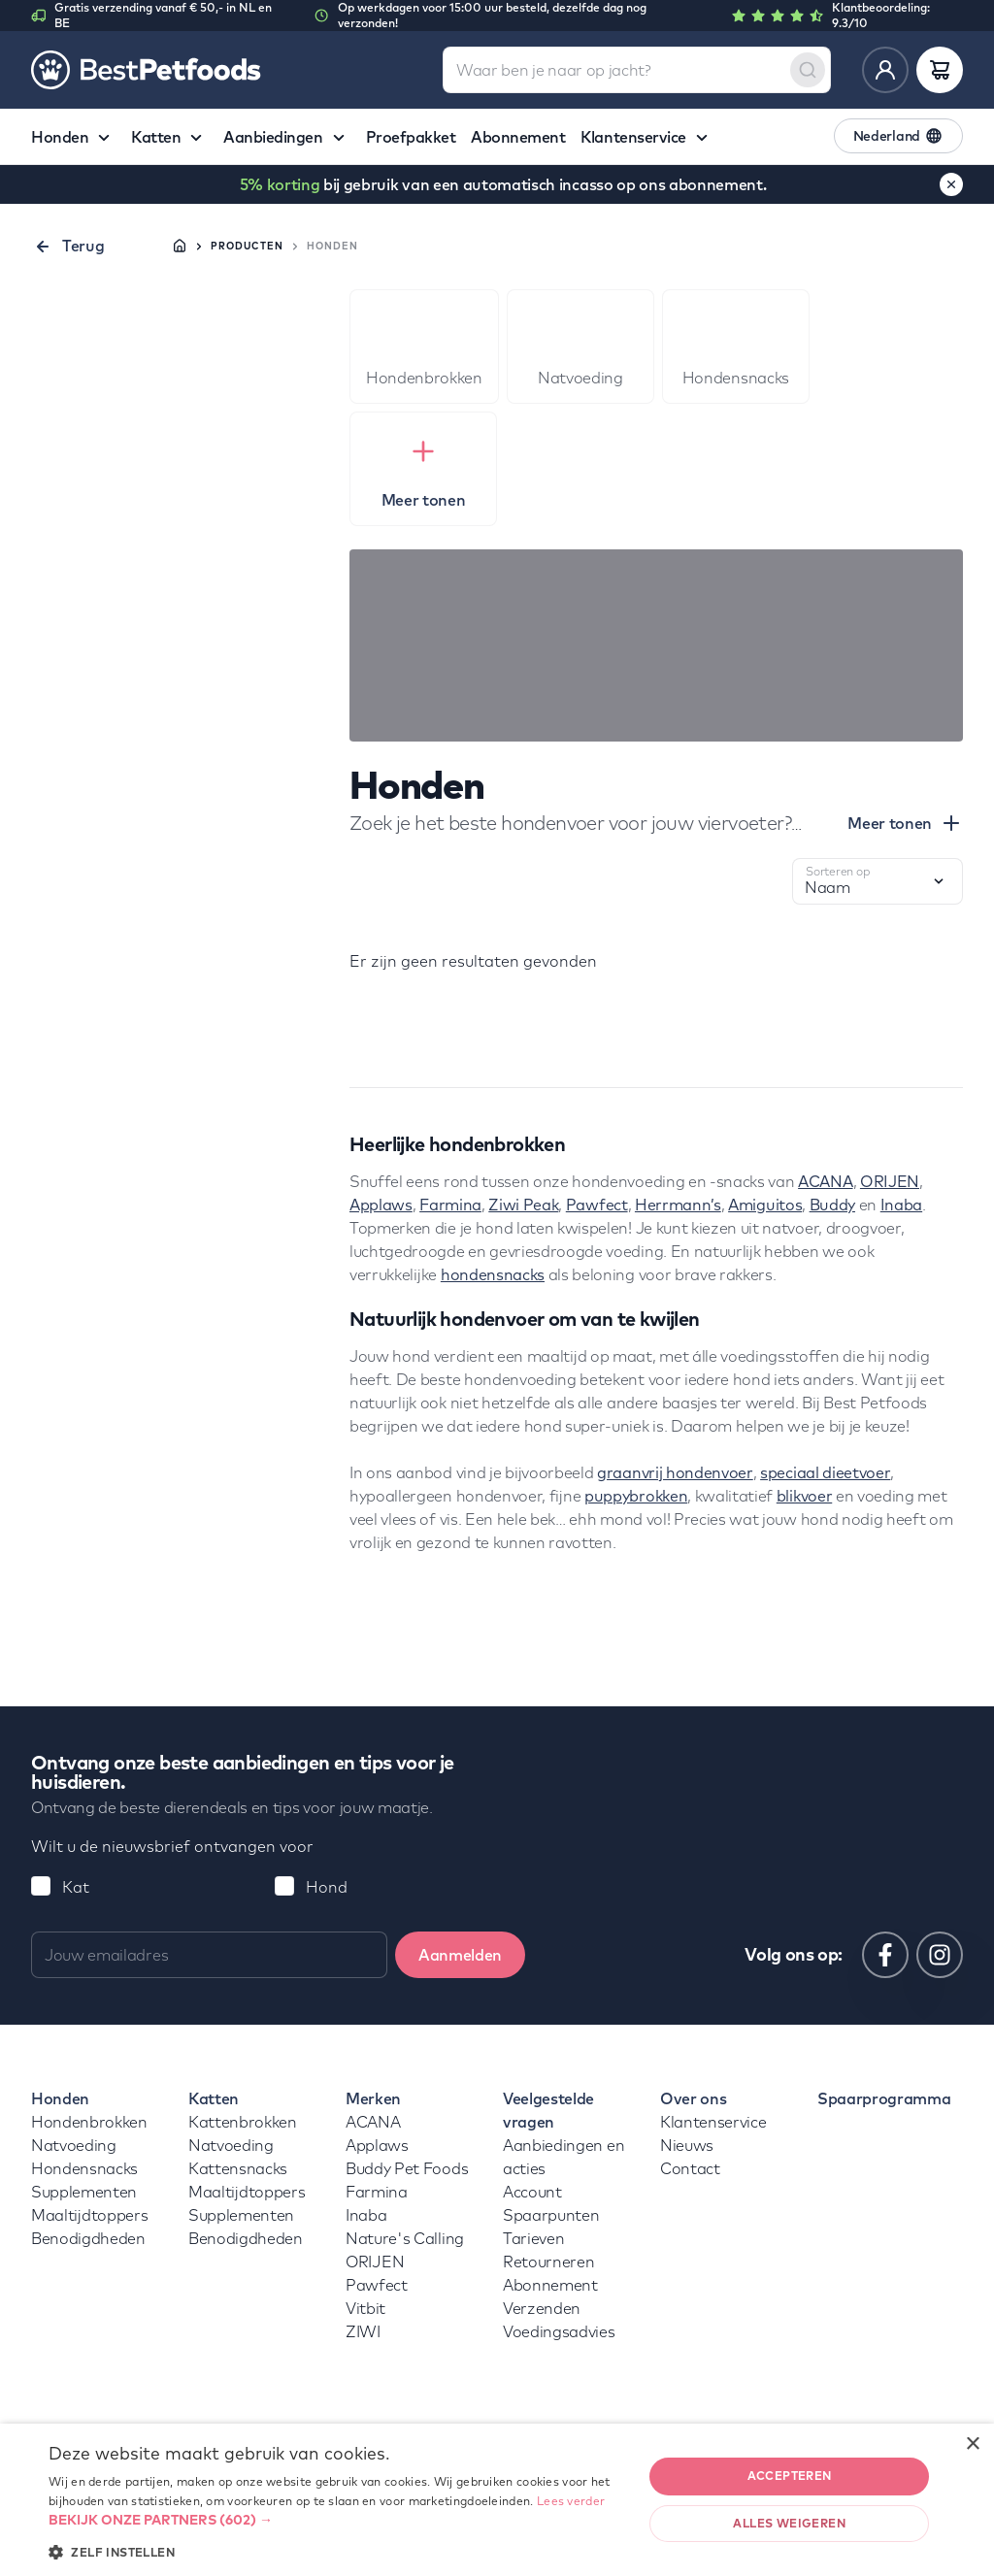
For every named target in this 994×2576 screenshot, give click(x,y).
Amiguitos (765, 1204)
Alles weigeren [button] (789, 2523)
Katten (213, 2098)
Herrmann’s (678, 1204)
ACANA (825, 1181)
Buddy (832, 1204)
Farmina (450, 1204)
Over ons (693, 2098)
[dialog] (497, 2500)
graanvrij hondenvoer (675, 1472)
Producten (247, 246)
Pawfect (597, 1204)
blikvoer (804, 1495)
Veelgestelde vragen (548, 2110)
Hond (327, 1887)
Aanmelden (460, 1955)
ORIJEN (889, 1181)
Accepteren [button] (789, 2475)
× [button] (972, 2444)
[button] (337, 2519)
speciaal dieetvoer (825, 1472)
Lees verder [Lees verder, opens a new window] (571, 2500)
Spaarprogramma (884, 2098)
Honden (60, 2098)
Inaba (901, 1204)
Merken (373, 2098)
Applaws (381, 1204)
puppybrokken (635, 1495)
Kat (75, 1887)
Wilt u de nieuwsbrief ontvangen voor (172, 1846)
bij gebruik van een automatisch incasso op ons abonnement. (503, 184)
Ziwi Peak (523, 1204)
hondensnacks (493, 1274)
